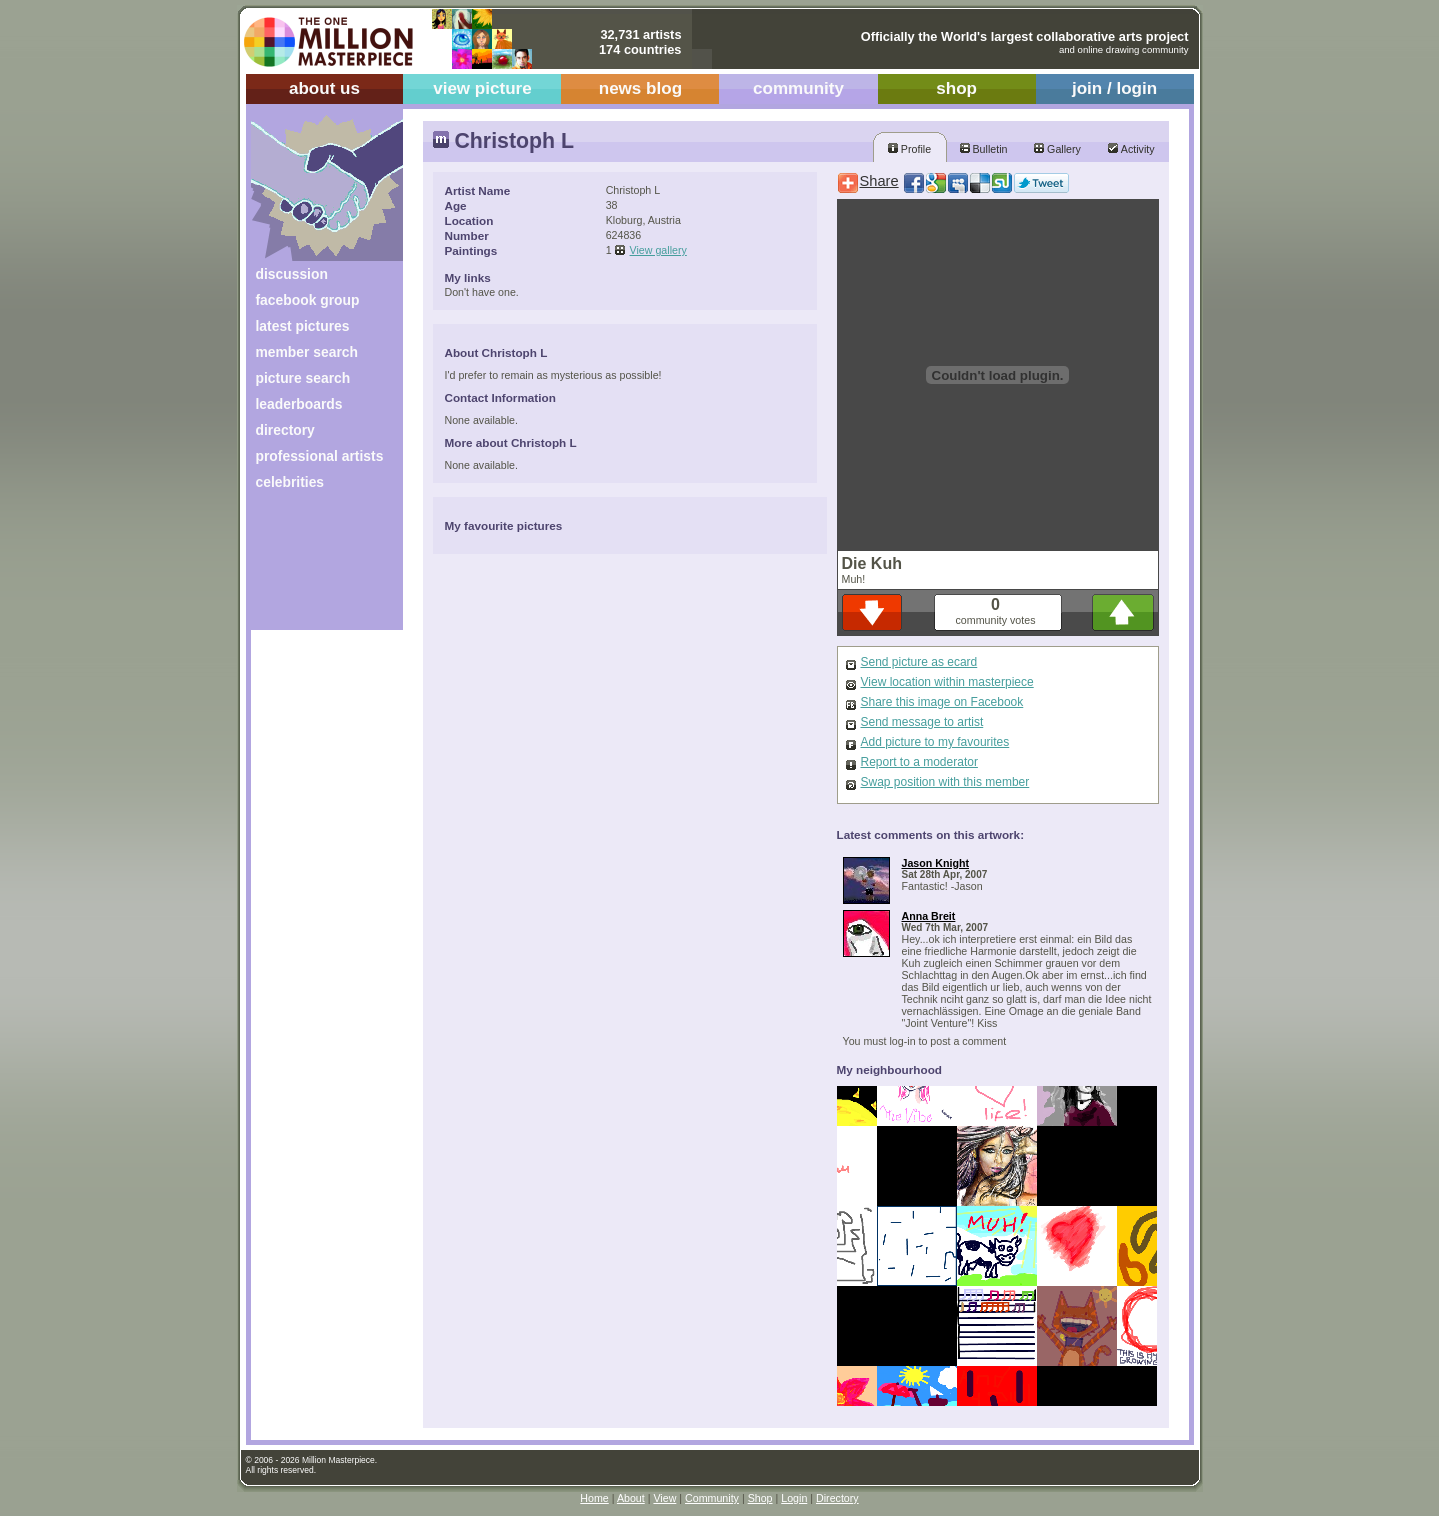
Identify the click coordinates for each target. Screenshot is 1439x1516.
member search (307, 352)
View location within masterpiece (947, 682)
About (631, 1498)
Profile (909, 149)
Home (594, 1498)
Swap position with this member (945, 782)
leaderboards (299, 404)
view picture (482, 88)
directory (285, 430)
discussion (292, 274)
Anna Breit (929, 916)
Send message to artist (922, 722)
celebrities (290, 482)
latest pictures (303, 326)
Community (712, 1498)
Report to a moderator (919, 762)
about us (324, 88)
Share (879, 181)
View (664, 1498)
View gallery (658, 250)
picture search (303, 378)
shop (956, 88)
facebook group (308, 300)
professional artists (320, 456)
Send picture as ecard (919, 662)
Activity (1131, 149)
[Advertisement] (313, 567)
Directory (837, 1498)
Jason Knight (936, 863)
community (798, 88)
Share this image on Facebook (942, 702)
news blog (640, 88)
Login (794, 1498)
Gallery (1057, 149)
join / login (1114, 88)
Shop (760, 1498)
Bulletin (984, 149)
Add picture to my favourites (935, 742)
